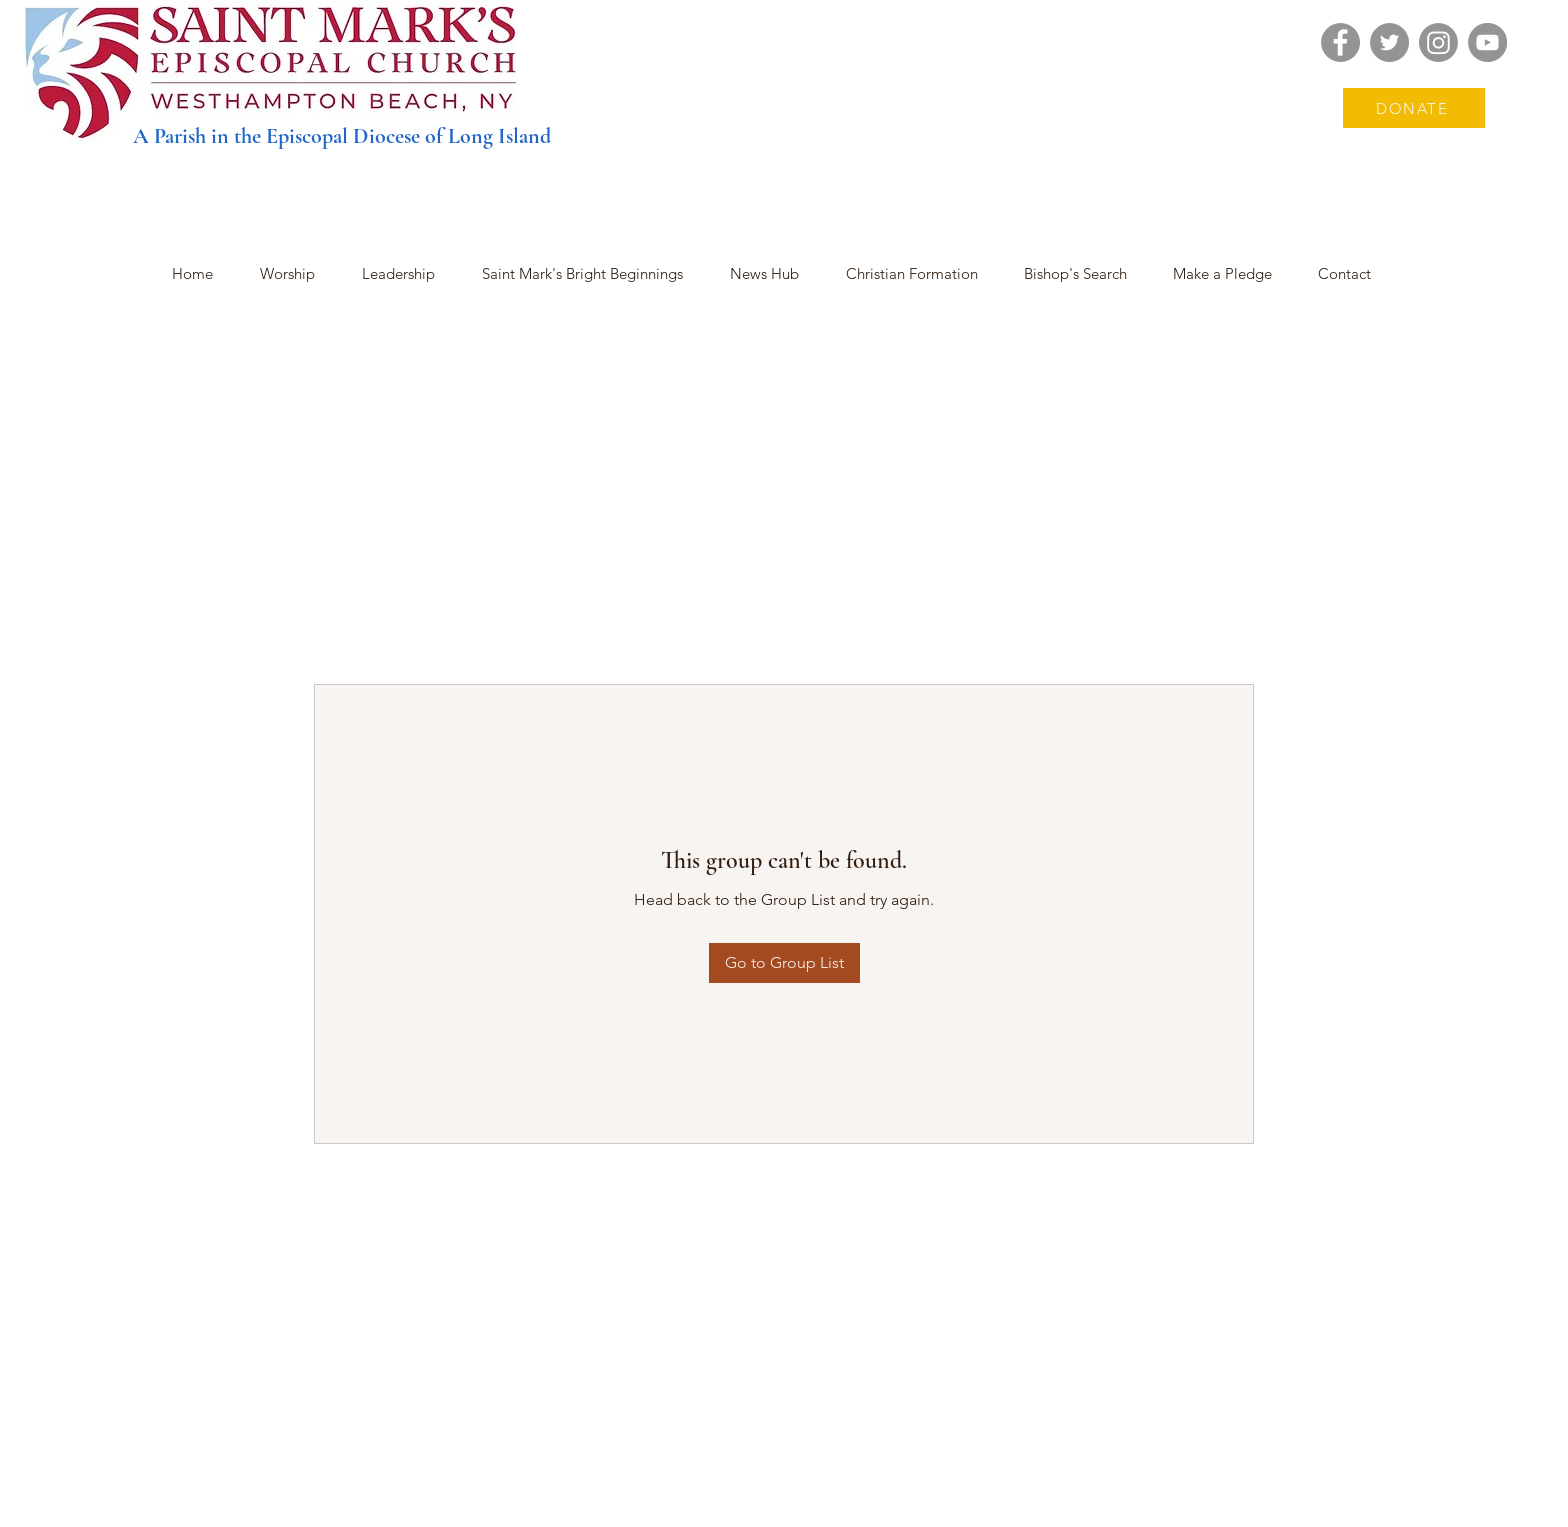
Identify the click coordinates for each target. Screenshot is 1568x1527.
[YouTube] (1487, 42)
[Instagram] (1438, 42)
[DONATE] (1414, 108)
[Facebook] (1340, 42)
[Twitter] (1389, 42)
